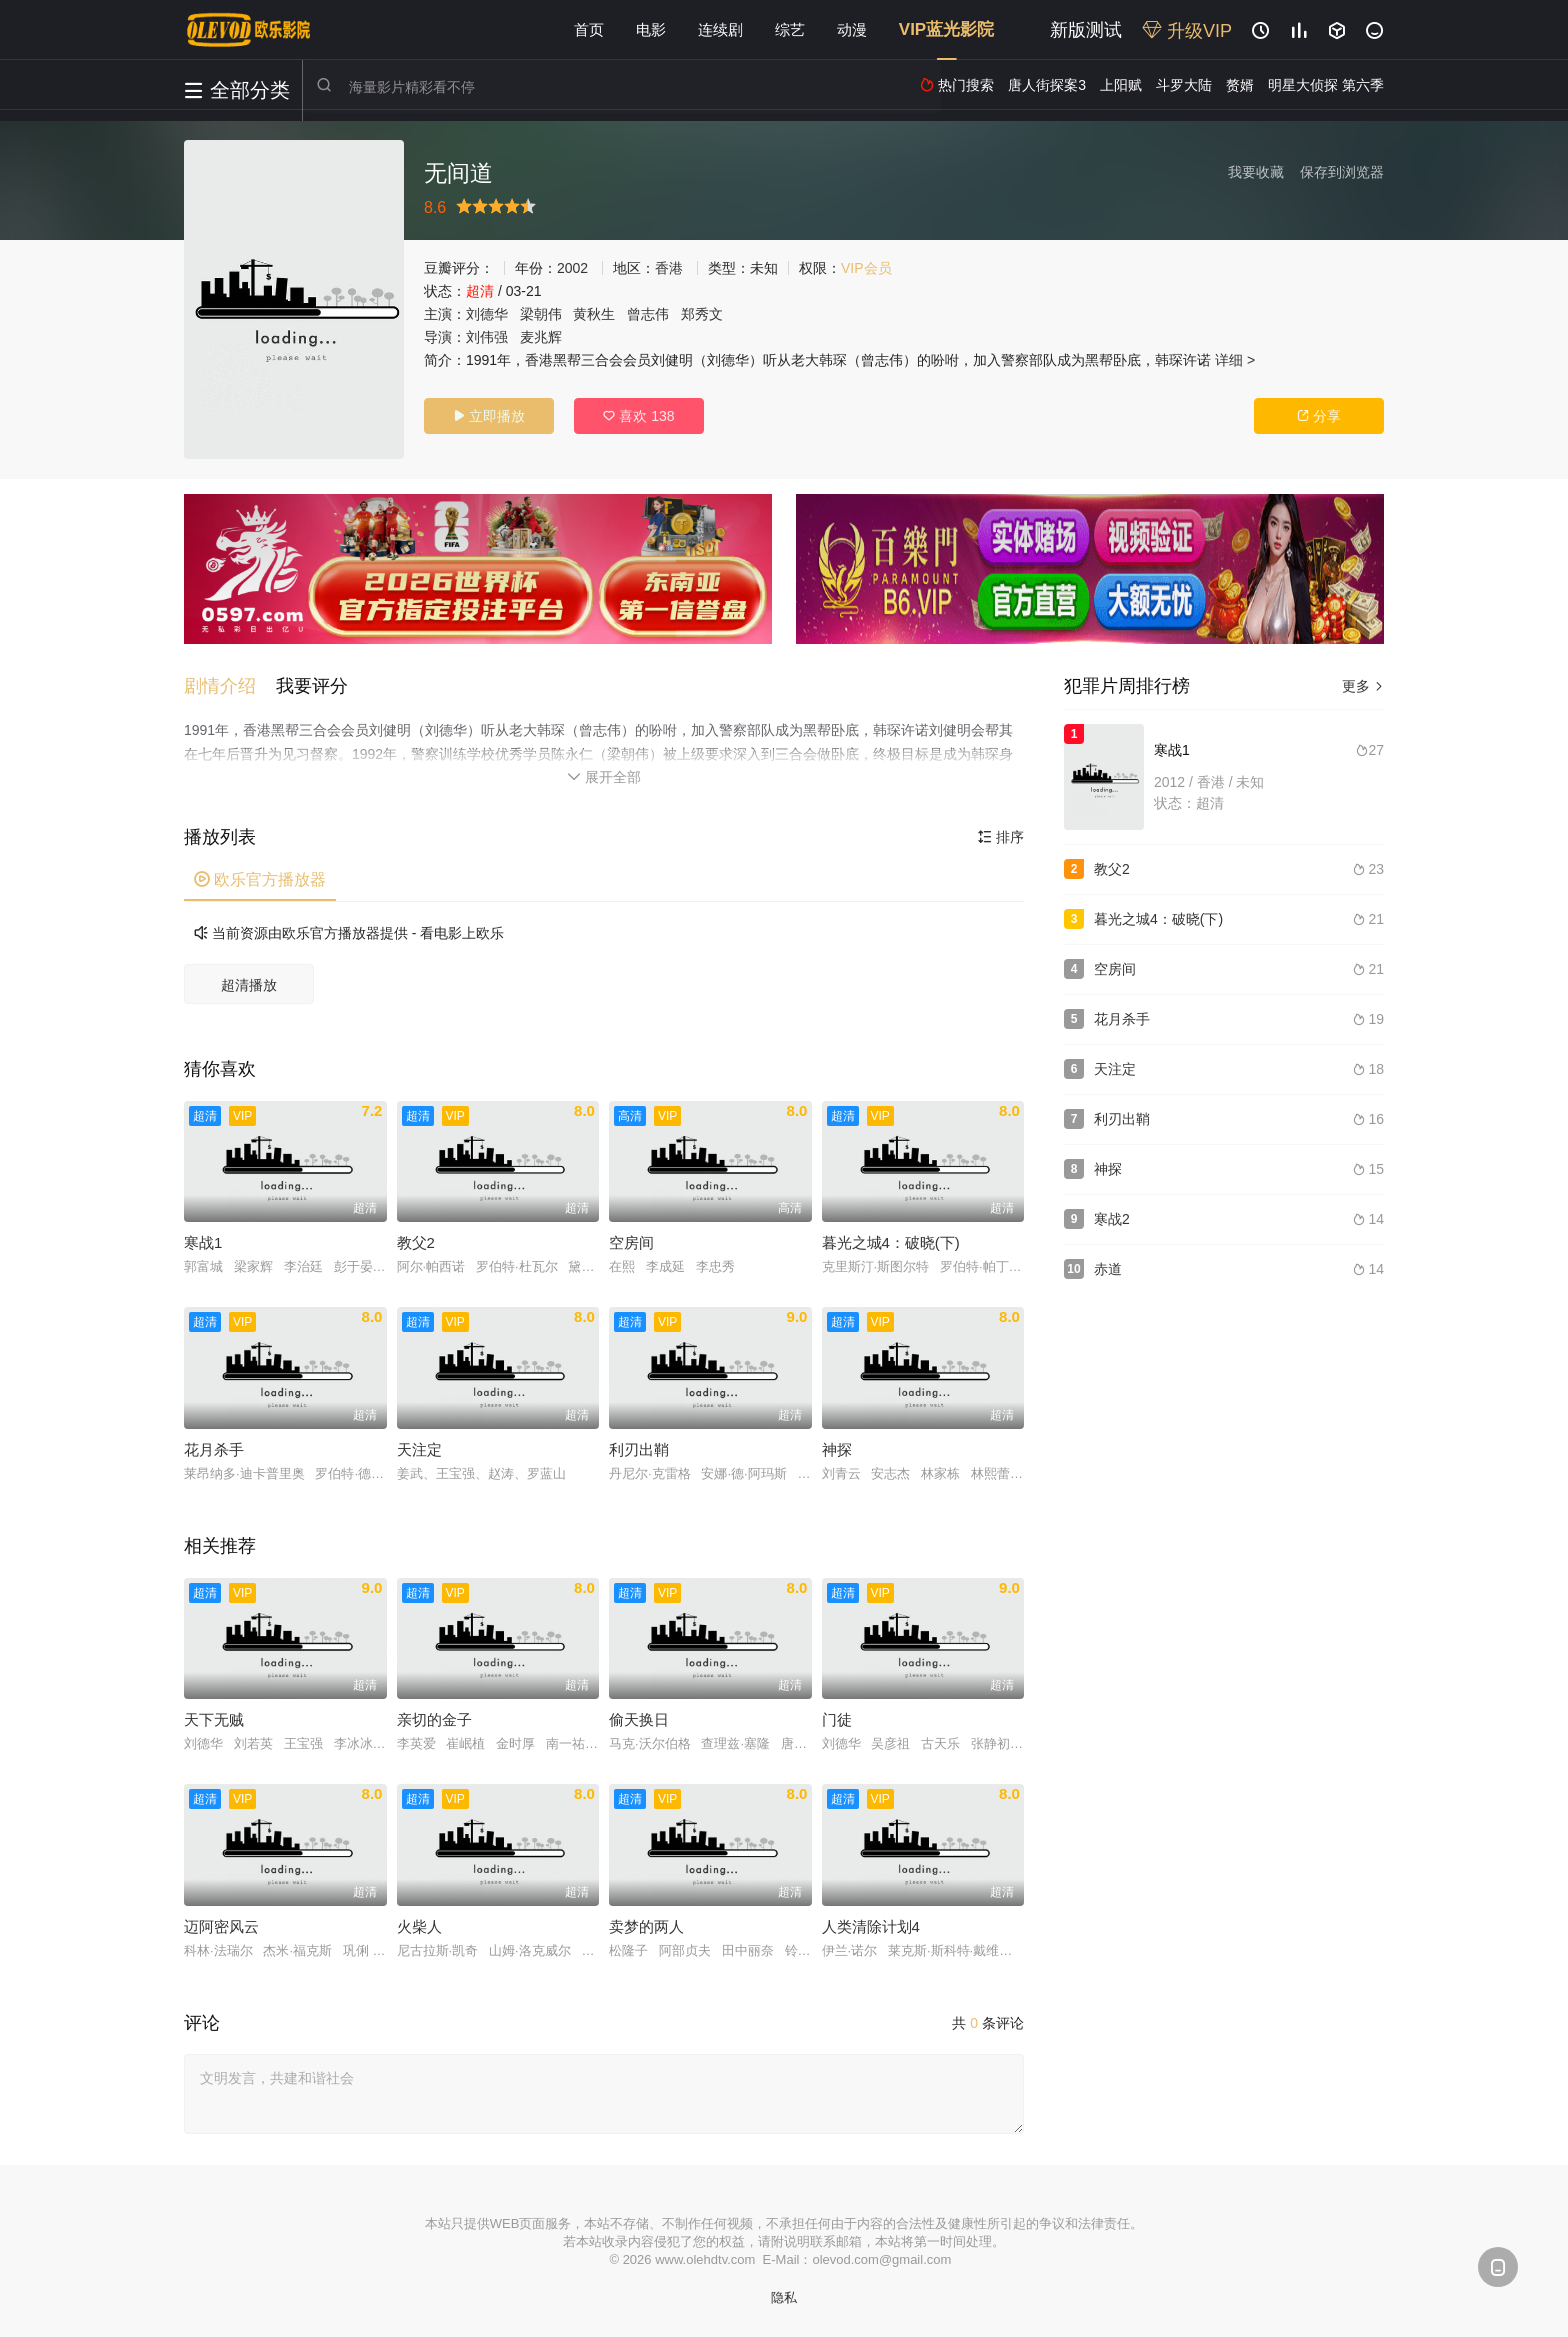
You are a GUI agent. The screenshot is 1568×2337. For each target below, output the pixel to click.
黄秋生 (594, 314)
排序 (1001, 837)
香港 (669, 268)
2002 (572, 268)
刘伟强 (487, 337)
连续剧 (720, 29)
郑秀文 (702, 314)
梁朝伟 (541, 314)
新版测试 (1086, 30)
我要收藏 (1256, 172)
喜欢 (638, 416)
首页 (589, 29)
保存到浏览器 (1342, 172)
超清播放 (249, 985)
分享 (1319, 416)
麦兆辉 (541, 337)
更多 (1363, 686)
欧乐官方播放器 (260, 879)
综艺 (790, 29)
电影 (651, 29)
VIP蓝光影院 (946, 29)
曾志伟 (648, 314)
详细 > (1235, 360)
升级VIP (1187, 31)
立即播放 (489, 416)
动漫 (852, 29)
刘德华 (487, 314)
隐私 (784, 2297)
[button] (230, 686)
